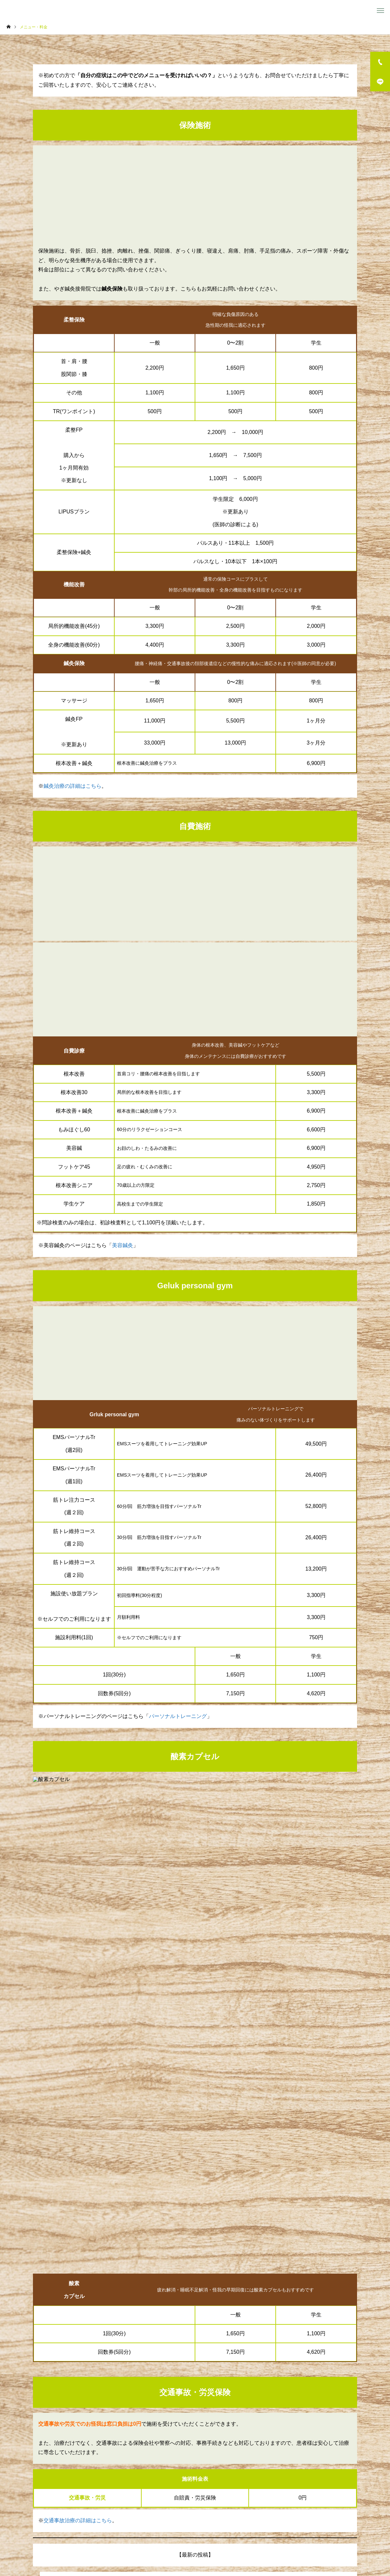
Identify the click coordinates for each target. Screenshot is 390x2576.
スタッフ (124, 2546)
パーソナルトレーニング (178, 1716)
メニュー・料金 (87, 2546)
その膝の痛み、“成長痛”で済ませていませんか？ (107, 2205)
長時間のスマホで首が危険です (87, 2218)
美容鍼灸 (122, 1245)
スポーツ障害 (188, 2546)
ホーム (53, 2546)
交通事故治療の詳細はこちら (77, 2125)
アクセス (291, 2546)
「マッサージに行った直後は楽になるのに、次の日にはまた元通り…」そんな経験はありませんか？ (169, 2230)
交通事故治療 (227, 2546)
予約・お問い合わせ (278, 2355)
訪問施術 (154, 2546)
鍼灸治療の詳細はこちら (72, 786)
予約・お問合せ (327, 2546)
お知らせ (261, 2546)
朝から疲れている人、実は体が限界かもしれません (111, 2243)
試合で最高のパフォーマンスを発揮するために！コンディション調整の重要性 (142, 2192)
